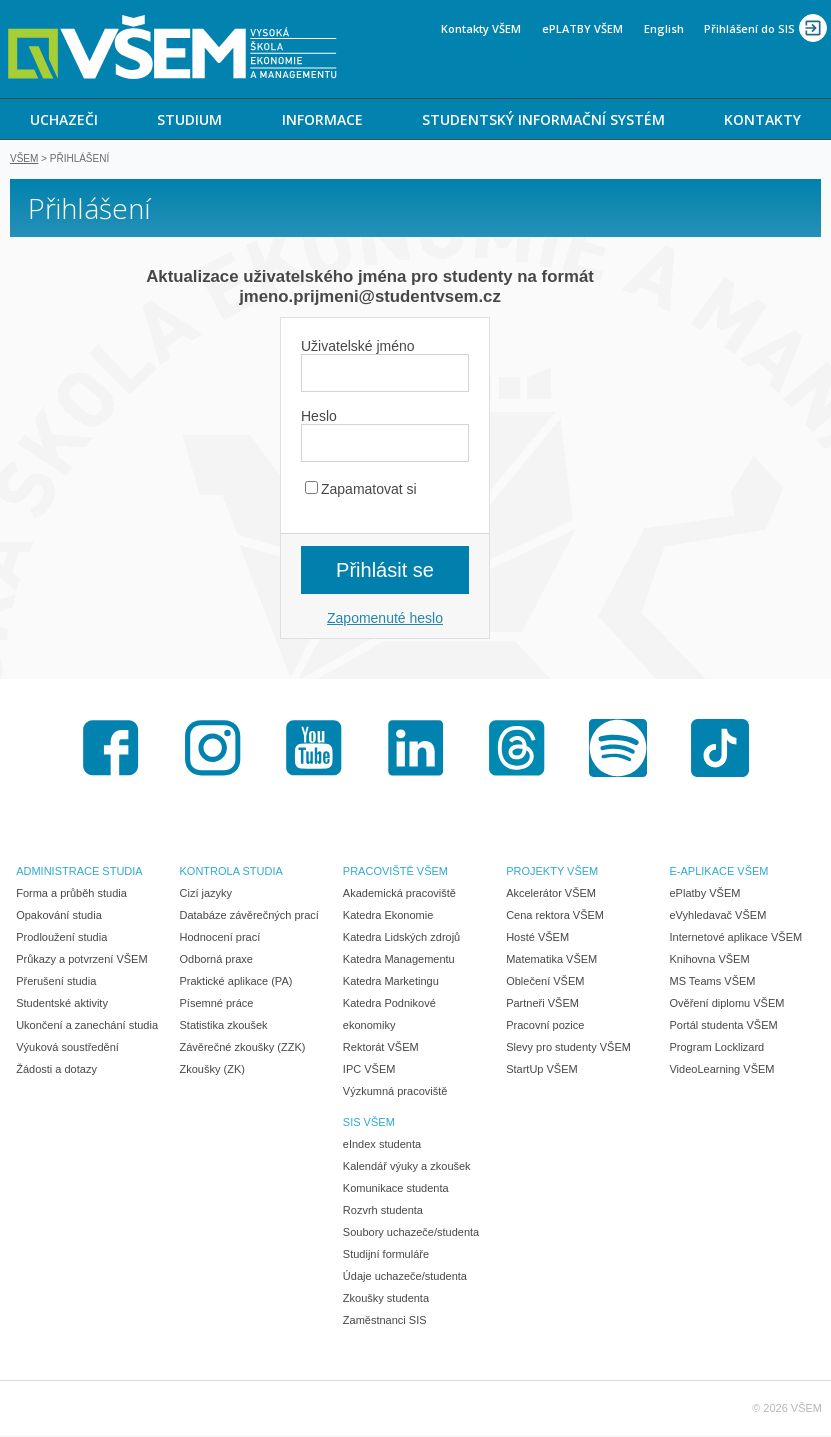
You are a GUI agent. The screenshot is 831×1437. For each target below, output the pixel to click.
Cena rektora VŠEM (555, 917)
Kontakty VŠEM (481, 28)
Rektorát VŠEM (381, 1049)
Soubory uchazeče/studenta (411, 1234)
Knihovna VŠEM (709, 961)
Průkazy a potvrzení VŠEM (81, 961)
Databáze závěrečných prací (249, 917)
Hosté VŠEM (537, 939)
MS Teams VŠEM (712, 983)
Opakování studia (59, 917)
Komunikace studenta (396, 1190)
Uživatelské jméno (358, 348)
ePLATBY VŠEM (582, 28)
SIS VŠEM (369, 1124)
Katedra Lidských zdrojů (401, 939)
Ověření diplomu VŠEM (726, 1005)
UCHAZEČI (64, 119)
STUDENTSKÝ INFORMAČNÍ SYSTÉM (543, 119)
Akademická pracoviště (399, 895)
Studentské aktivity (62, 1005)
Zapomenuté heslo (385, 620)
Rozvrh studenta (383, 1212)
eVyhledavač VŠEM (717, 917)
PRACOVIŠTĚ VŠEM (395, 873)
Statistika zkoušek (224, 1027)
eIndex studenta (382, 1146)
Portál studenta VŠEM (723, 1027)
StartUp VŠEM (542, 1071)
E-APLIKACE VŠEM (718, 873)
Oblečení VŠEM (545, 983)
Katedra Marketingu (391, 983)
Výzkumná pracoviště (395, 1093)
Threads (517, 750)
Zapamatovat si (361, 491)
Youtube (314, 750)
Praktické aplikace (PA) (236, 983)
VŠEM (24, 160)
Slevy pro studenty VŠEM (568, 1049)
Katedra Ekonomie (388, 917)
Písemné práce (217, 1005)
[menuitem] (63, 119)
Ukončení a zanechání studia (87, 1027)
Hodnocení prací (220, 939)
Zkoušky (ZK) (212, 1071)
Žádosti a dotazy (56, 1071)
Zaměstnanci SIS (385, 1322)
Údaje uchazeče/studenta (405, 1278)
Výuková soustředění (67, 1049)
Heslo (319, 418)
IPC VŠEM (369, 1071)
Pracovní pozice (545, 1027)
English (664, 28)
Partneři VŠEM (542, 1005)
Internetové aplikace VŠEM (735, 939)
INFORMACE (322, 119)
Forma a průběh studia (71, 895)
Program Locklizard (716, 1049)
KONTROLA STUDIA (231, 873)
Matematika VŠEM (551, 961)
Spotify (618, 750)
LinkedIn (416, 750)
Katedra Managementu (399, 961)
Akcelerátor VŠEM (551, 895)
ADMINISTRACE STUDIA (79, 873)
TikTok (720, 750)
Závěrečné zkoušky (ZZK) (243, 1049)
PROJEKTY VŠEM (552, 873)
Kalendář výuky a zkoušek (407, 1168)
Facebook (111, 750)
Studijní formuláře (386, 1256)
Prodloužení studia (61, 939)
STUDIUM (189, 119)
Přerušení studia (56, 983)
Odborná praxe (216, 961)
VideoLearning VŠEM (721, 1071)
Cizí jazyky (206, 895)
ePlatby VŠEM (704, 895)
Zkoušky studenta (386, 1300)
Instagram (213, 750)
